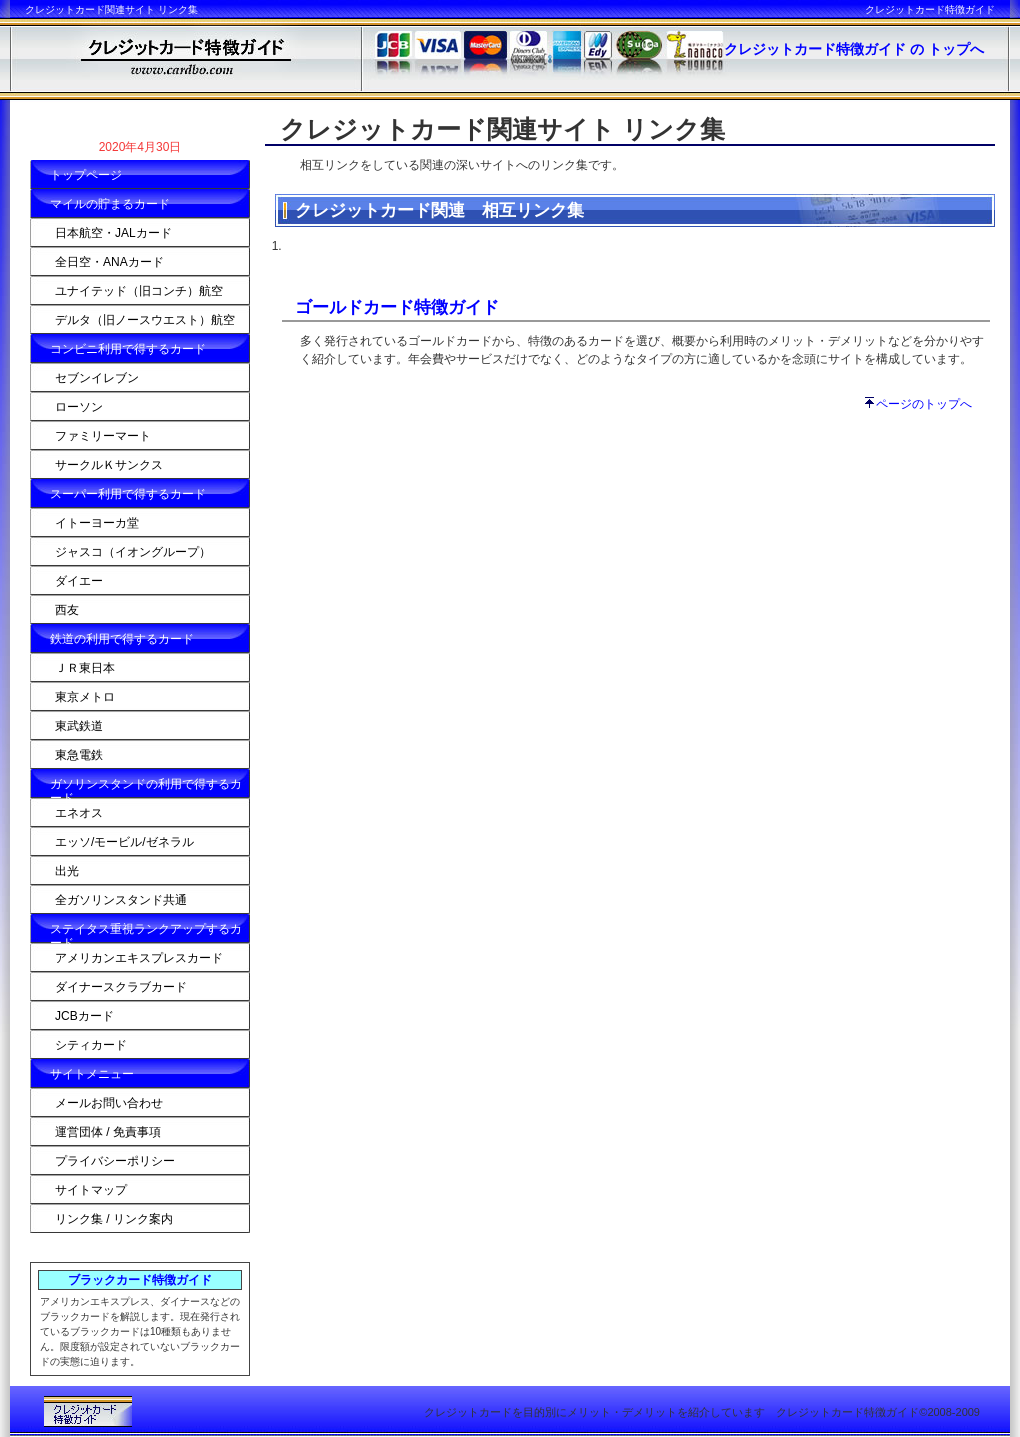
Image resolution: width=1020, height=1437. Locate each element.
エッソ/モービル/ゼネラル (124, 842)
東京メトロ (85, 697)
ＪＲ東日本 (85, 668)
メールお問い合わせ (109, 1103)
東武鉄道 (79, 726)
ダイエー (79, 581)
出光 (67, 871)
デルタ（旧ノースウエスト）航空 (145, 320)
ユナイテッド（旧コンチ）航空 (139, 291)
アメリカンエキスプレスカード (139, 958)
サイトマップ (91, 1190)
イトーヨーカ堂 (97, 523)
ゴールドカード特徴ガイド (397, 307)
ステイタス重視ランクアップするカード (146, 932)
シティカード (91, 1045)
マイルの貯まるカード (110, 204)
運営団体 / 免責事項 (108, 1132)
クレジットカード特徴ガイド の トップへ (854, 49)
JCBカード (84, 1016)
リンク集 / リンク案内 (114, 1219)
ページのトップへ (924, 404)
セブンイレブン (97, 378)
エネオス (79, 813)
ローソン (79, 407)
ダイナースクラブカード (121, 987)
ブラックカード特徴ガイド (140, 1280)
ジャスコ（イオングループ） (133, 552)
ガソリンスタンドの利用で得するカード (146, 787)
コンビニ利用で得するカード (128, 349)
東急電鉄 (79, 755)
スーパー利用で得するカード (128, 494)
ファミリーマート (103, 436)
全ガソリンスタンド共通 (121, 900)
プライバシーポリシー (115, 1161)
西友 (67, 610)
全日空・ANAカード (109, 262)
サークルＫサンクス (109, 465)
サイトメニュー (92, 1074)
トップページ (86, 175)
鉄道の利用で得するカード (122, 639)
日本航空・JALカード (113, 233)
